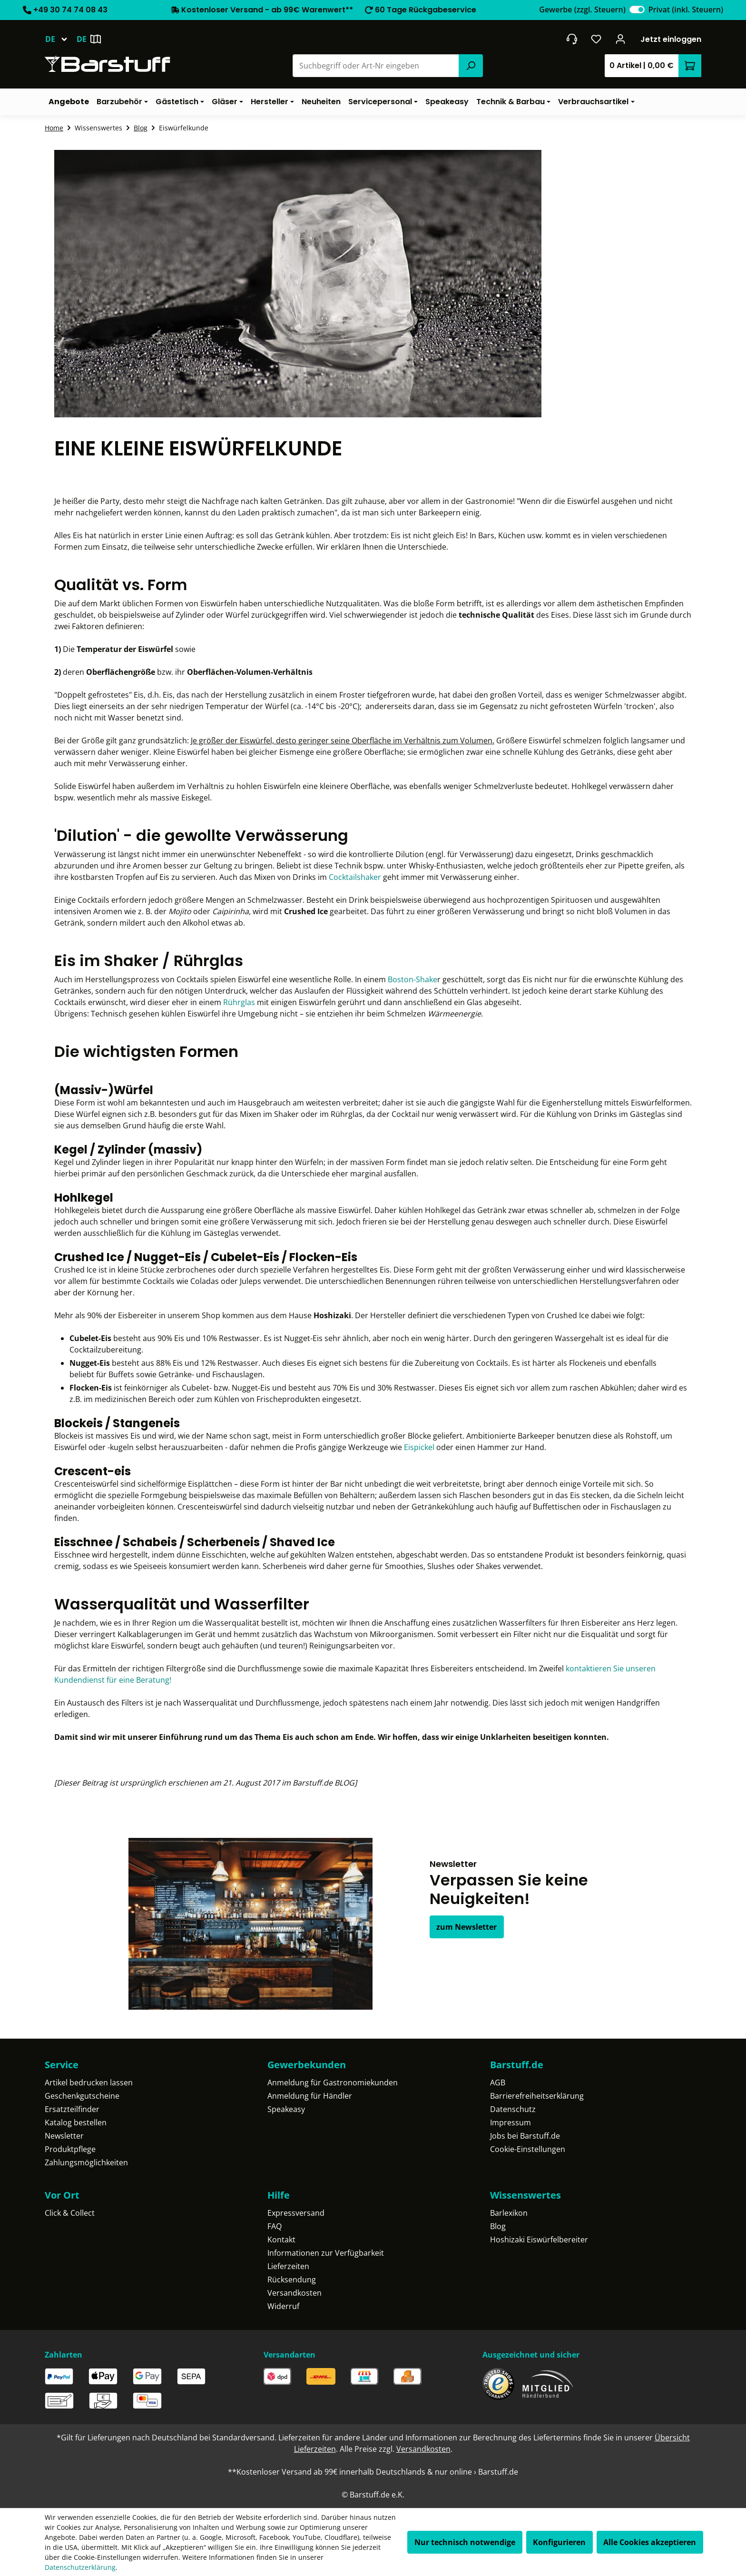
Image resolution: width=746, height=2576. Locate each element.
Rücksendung (291, 2279)
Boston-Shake (412, 979)
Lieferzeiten (288, 2266)
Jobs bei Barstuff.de (525, 2136)
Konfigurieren (559, 2542)
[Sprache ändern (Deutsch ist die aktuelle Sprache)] (61, 39)
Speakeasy (286, 2109)
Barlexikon (509, 2213)
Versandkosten (294, 2293)
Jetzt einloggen (670, 39)
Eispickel (419, 1447)
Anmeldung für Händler (309, 2096)
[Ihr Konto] (621, 39)
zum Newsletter (466, 1927)
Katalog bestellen (76, 2122)
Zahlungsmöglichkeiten (86, 2162)
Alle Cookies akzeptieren (649, 2542)
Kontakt (281, 2239)
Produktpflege (70, 2149)
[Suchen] (470, 65)
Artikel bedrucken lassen (89, 2082)
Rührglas (239, 1002)
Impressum (510, 2122)
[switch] (637, 9)
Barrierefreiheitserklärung (537, 2096)
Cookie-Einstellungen (527, 2149)
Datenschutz (513, 2109)
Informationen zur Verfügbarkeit (325, 2253)
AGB (497, 2082)
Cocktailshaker (355, 877)
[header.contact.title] (572, 39)
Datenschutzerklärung (80, 2567)
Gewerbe (582, 9)
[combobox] (376, 65)
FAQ (274, 2226)
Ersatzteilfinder (72, 2109)
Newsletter (64, 2136)
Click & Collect (70, 2213)
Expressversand (295, 2213)
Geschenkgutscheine (82, 2096)
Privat (685, 9)
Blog (498, 2226)
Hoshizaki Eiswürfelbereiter (539, 2239)
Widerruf (283, 2306)
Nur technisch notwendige (464, 2542)
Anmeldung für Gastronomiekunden (332, 2082)
